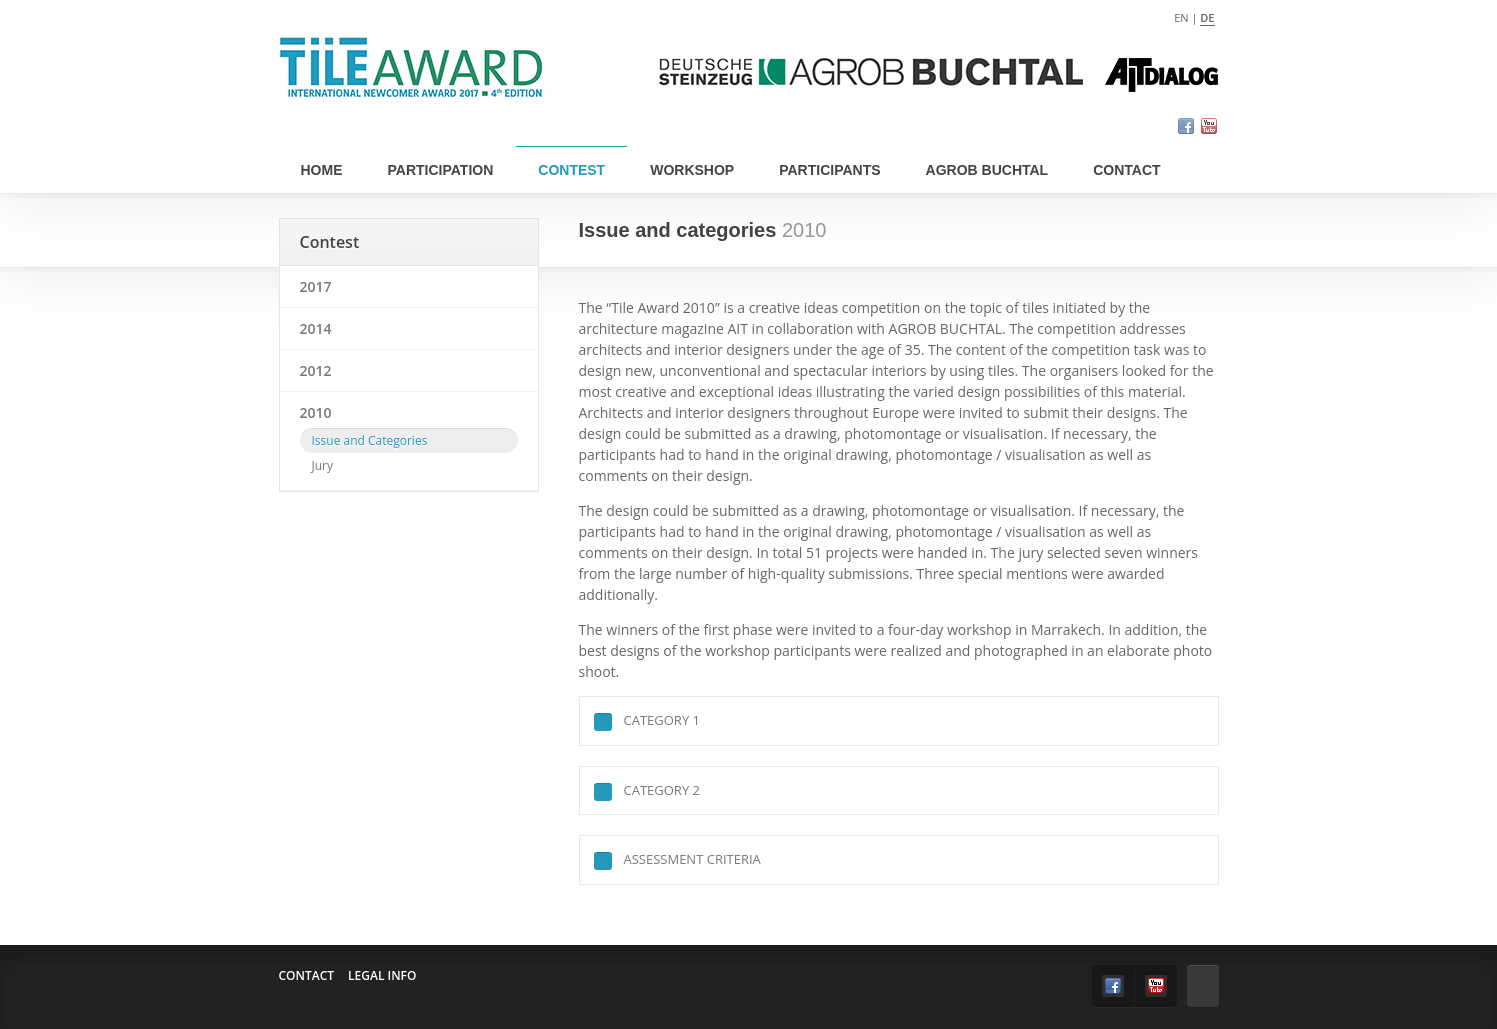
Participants (829, 170)
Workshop (692, 170)
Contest (571, 170)
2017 (316, 286)
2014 (316, 328)
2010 (316, 412)
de (1207, 17)
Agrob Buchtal (987, 170)
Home (322, 170)
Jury (323, 465)
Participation (441, 170)
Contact (1126, 170)
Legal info (382, 975)
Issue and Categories (370, 440)
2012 (316, 370)
